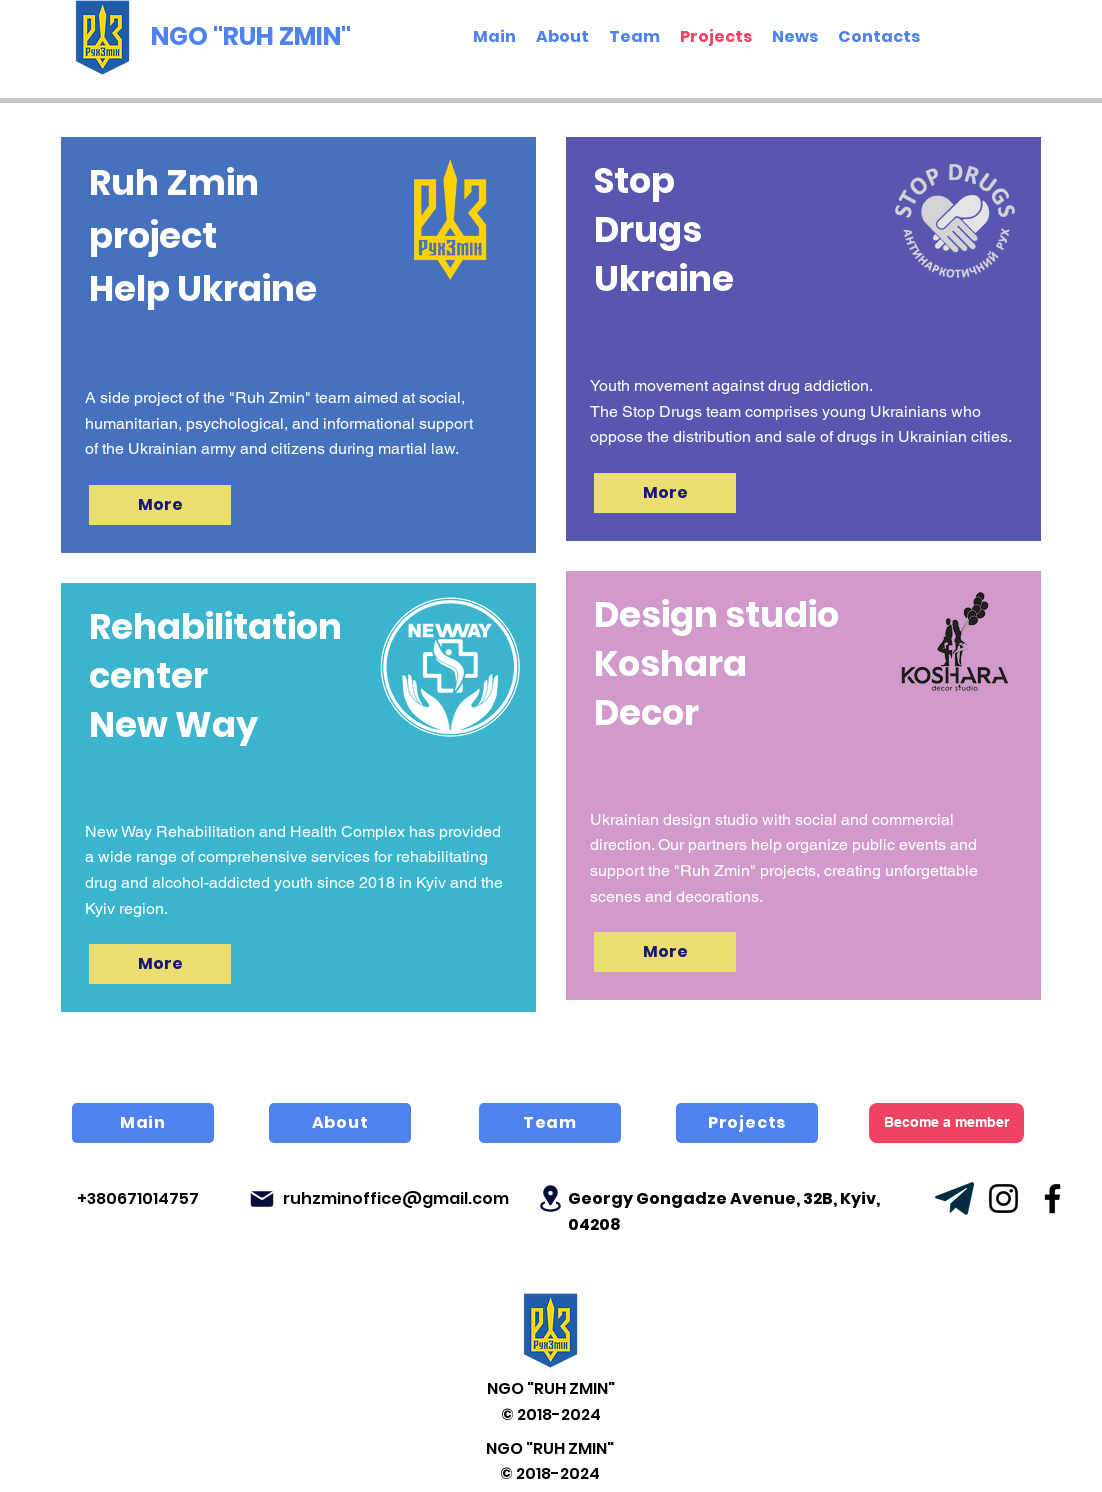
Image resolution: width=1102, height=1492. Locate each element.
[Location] (550, 1198)
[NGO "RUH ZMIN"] (255, 36)
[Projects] (747, 1123)
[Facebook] (1052, 1198)
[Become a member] (946, 1123)
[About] (340, 1123)
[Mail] (262, 1199)
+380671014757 (138, 1198)
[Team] (550, 1123)
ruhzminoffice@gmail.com (396, 1198)
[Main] (143, 1123)
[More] (160, 505)
